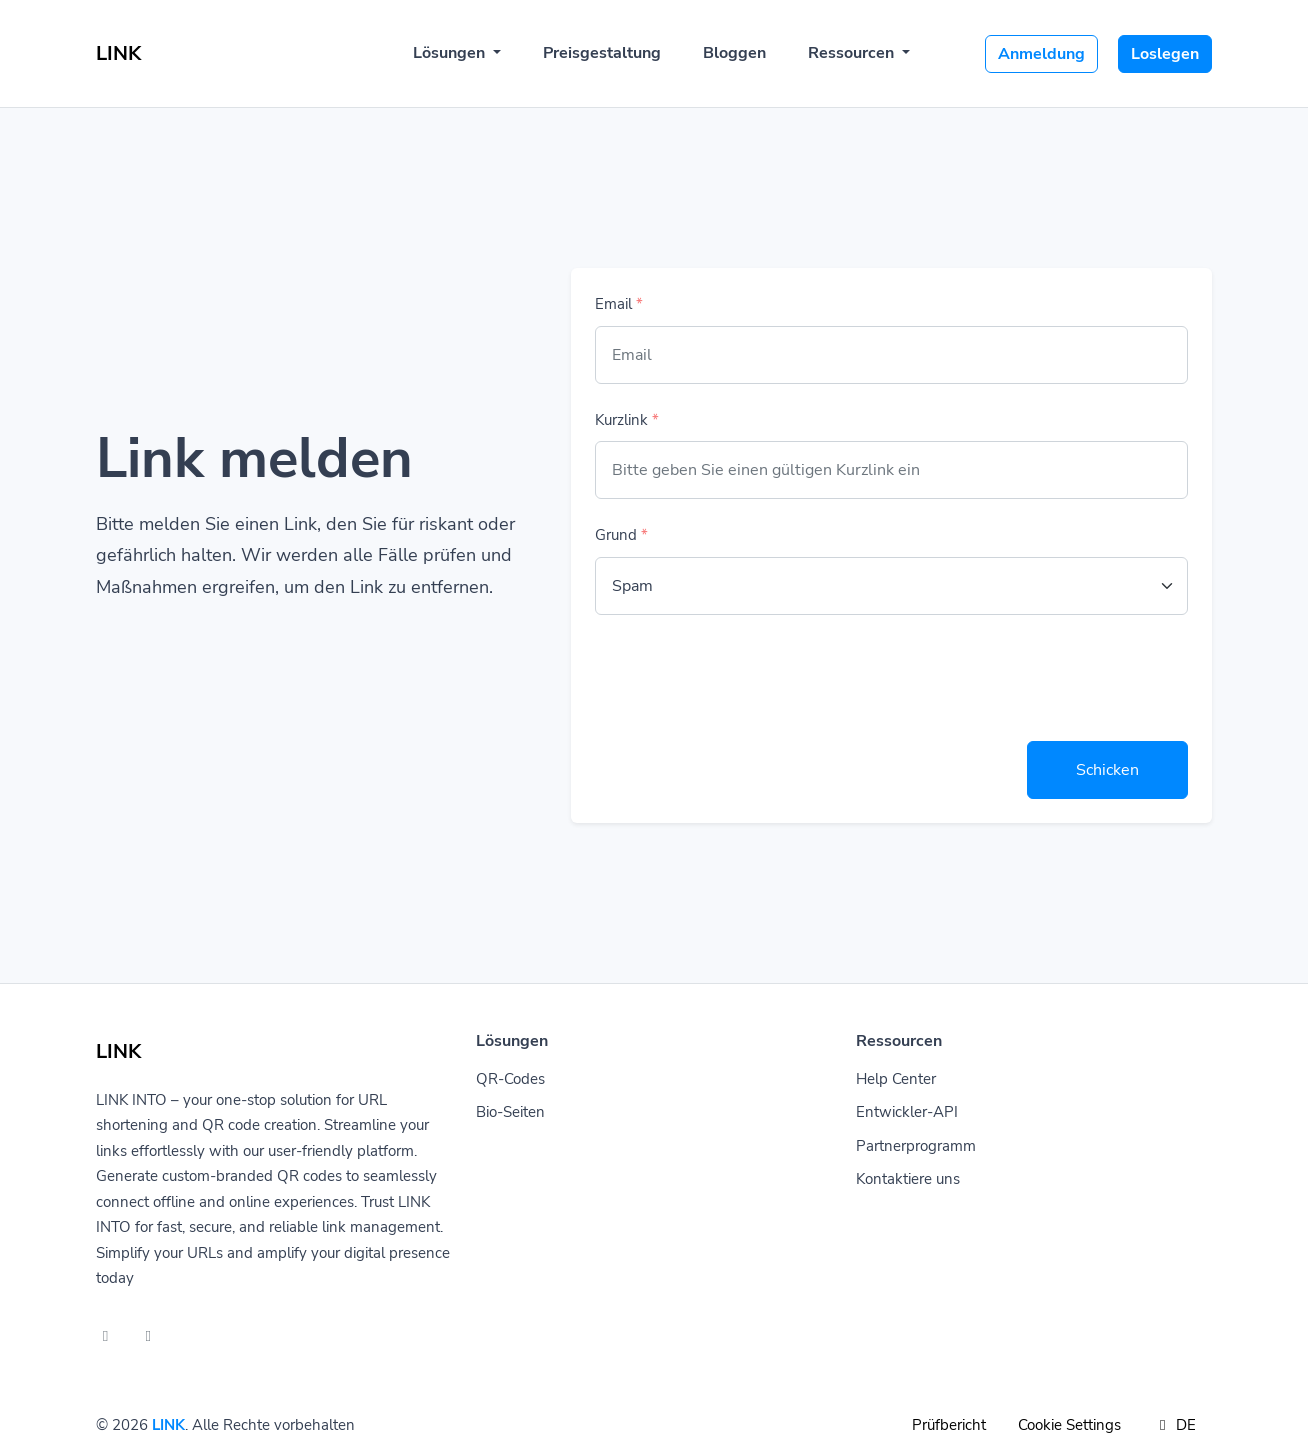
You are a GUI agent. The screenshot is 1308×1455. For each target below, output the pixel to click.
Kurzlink (627, 420)
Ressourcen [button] (853, 53)
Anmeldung (1041, 54)
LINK (168, 1425)
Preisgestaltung (602, 53)
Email (619, 304)
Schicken (1107, 770)
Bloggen (734, 53)
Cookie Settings (1069, 1425)
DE (1174, 1425)
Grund (621, 535)
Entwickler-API (907, 1112)
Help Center (896, 1079)
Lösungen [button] (451, 53)
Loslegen (1165, 54)
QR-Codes (510, 1079)
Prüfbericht (949, 1425)
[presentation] (747, 678)
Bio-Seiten (510, 1112)
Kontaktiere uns (908, 1179)
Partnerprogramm (916, 1146)
